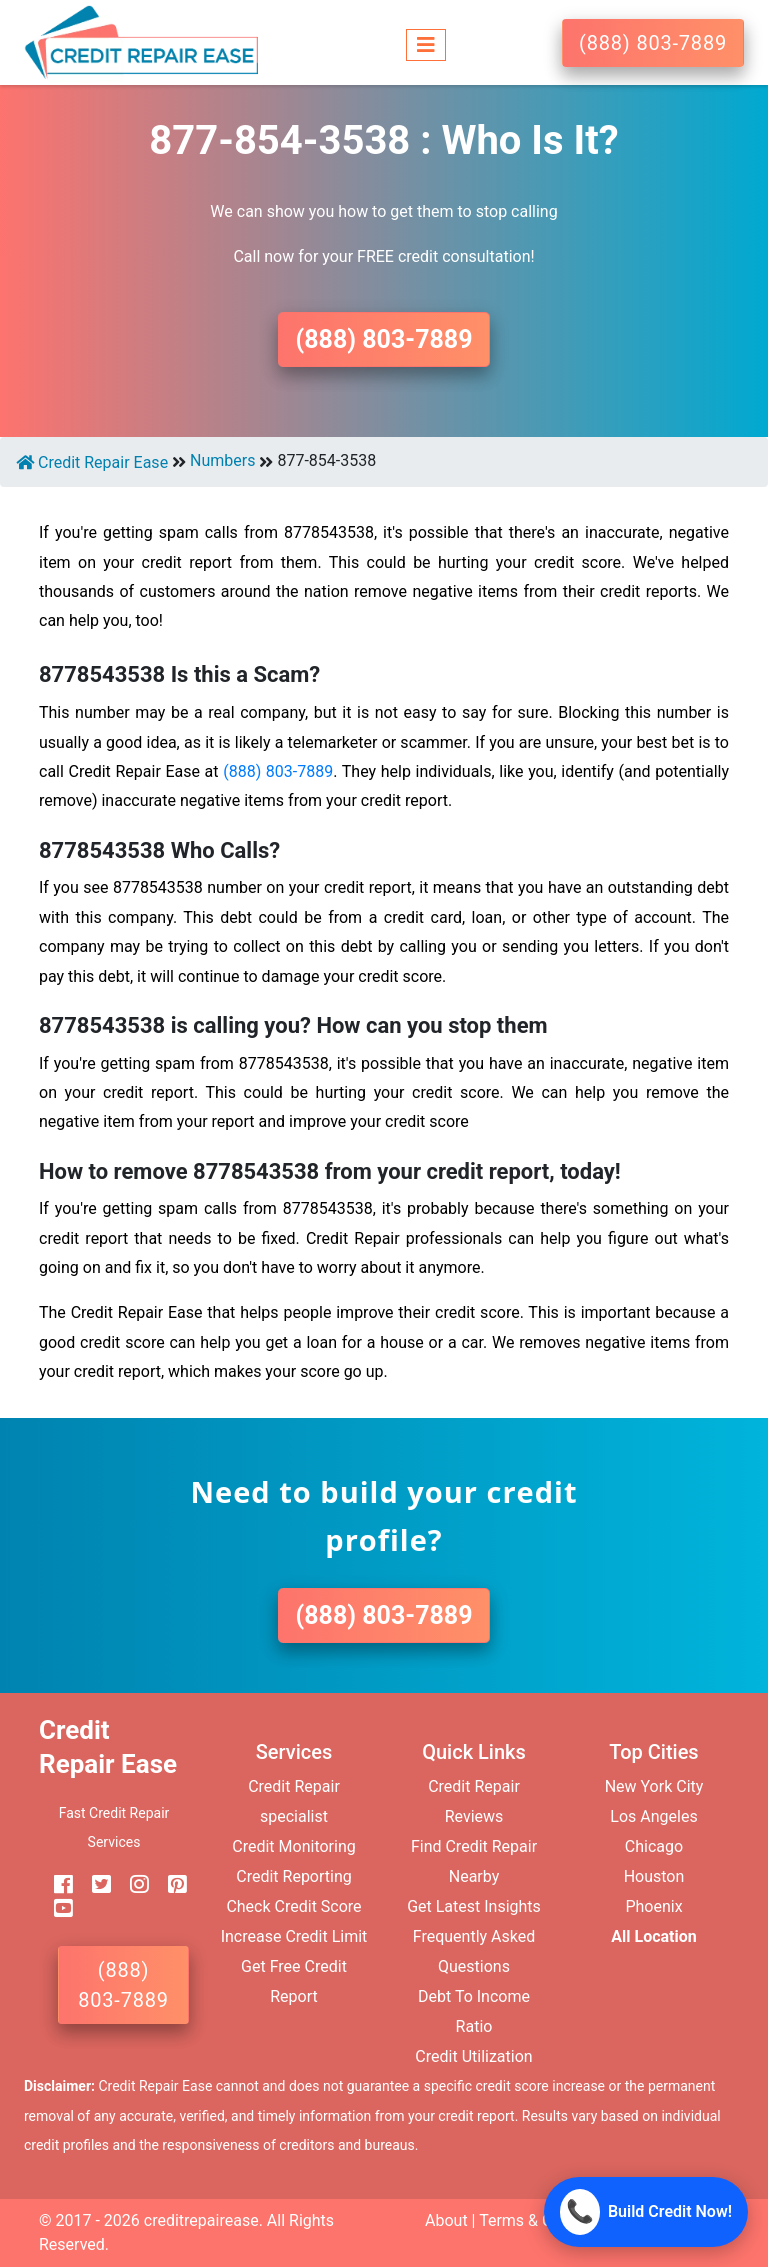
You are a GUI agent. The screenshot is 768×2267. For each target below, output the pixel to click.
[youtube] (56, 1909)
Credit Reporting (294, 1876)
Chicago (654, 1846)
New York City (654, 1786)
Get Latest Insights (474, 1906)
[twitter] (94, 1885)
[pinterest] (170, 1885)
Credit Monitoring (293, 1846)
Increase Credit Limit (294, 1936)
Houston (654, 1876)
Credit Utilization (473, 2056)
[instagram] (132, 1885)
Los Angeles (653, 1816)
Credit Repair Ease (92, 462)
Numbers (222, 460)
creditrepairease (201, 2220)
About (446, 2220)
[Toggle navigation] (426, 42)
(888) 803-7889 (653, 43)
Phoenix (653, 1906)
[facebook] (56, 1885)
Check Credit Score (293, 1906)
